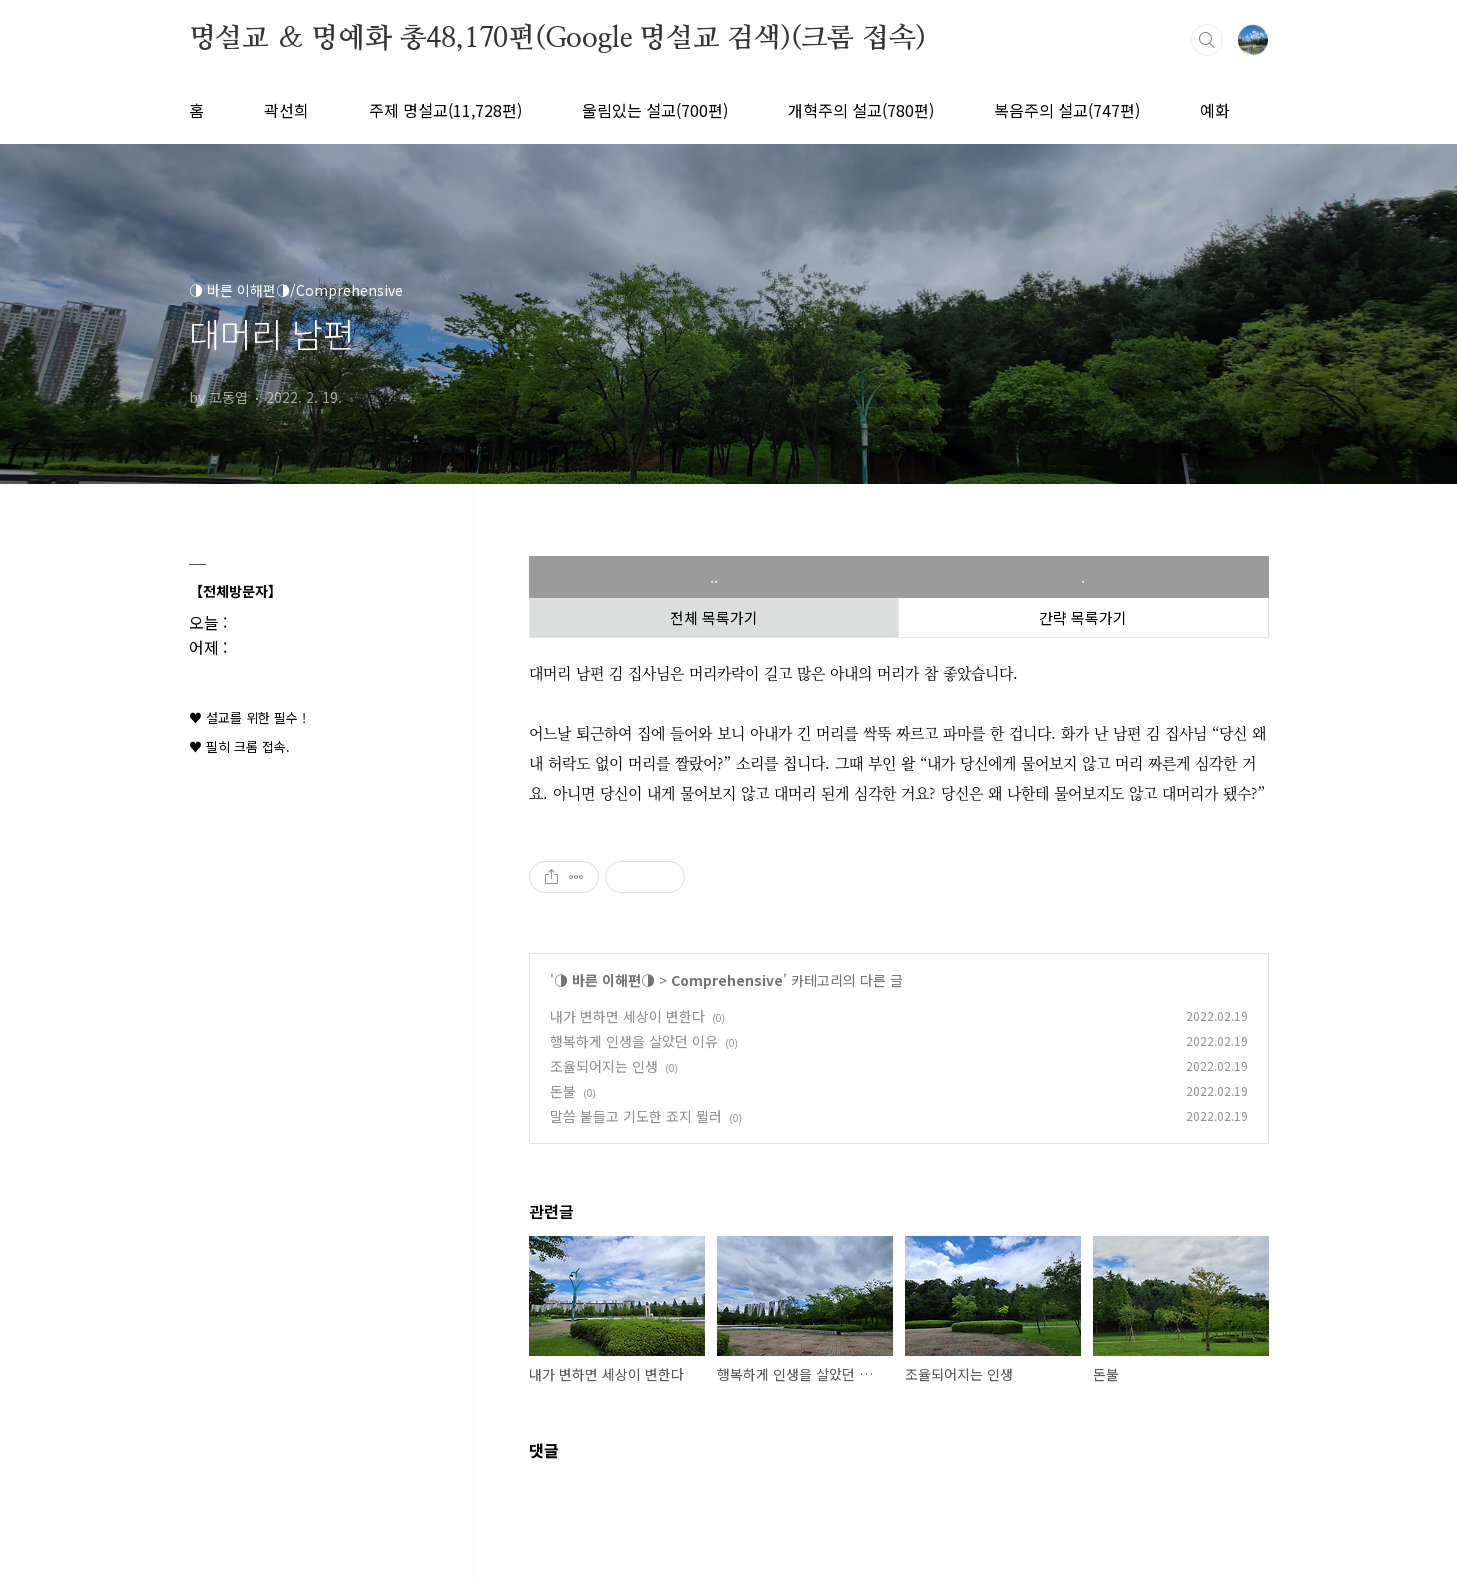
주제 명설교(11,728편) (445, 110)
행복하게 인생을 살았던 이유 (634, 1041)
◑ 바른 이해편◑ (604, 980)
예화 (1215, 110)
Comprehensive (727, 980)
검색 (1207, 40)
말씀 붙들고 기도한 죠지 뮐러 (636, 1116)
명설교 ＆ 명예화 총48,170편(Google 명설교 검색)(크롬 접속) (557, 39)
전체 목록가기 (714, 617)
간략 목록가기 (1083, 617)
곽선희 (286, 110)
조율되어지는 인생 (604, 1066)
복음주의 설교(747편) (1067, 110)
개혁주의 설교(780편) (861, 110)
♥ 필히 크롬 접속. (239, 746)
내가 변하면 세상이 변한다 (627, 1016)
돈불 (563, 1091)
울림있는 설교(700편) (655, 110)
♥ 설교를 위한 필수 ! (247, 717)
